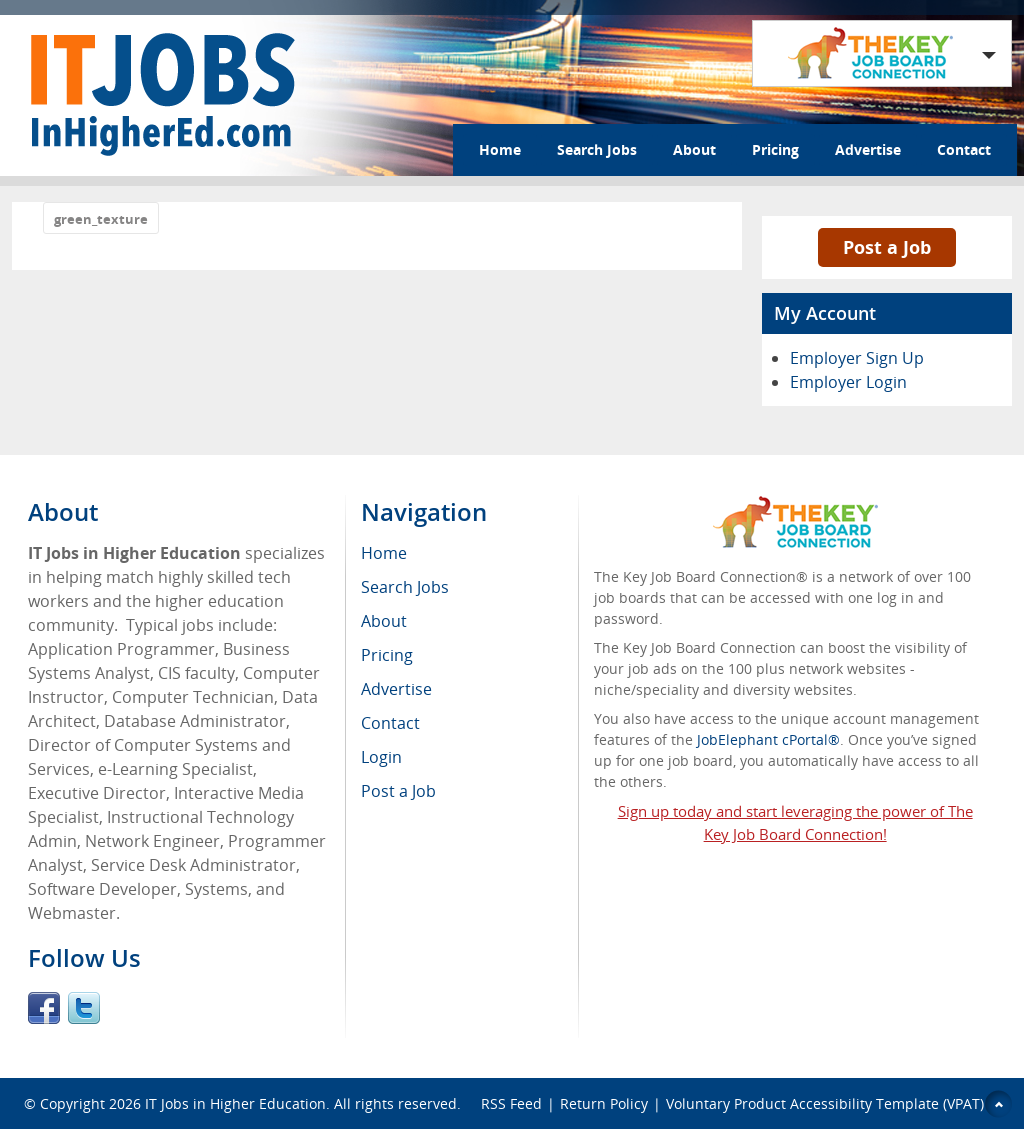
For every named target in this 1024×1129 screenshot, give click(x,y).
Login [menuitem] (381, 757)
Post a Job (887, 247)
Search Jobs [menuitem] (405, 587)
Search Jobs (597, 149)
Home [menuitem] (384, 553)
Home (500, 149)
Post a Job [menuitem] (398, 791)
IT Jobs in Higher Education (235, 1103)
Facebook (44, 1008)
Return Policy (604, 1103)
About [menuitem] (384, 621)
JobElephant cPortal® (768, 739)
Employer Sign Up (857, 358)
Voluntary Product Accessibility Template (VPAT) (825, 1103)
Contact (964, 149)
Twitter (84, 1008)
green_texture (101, 219)
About (694, 149)
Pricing (775, 149)
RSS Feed (511, 1103)
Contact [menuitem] (390, 723)
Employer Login (848, 382)
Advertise (868, 149)
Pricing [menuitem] (387, 655)
